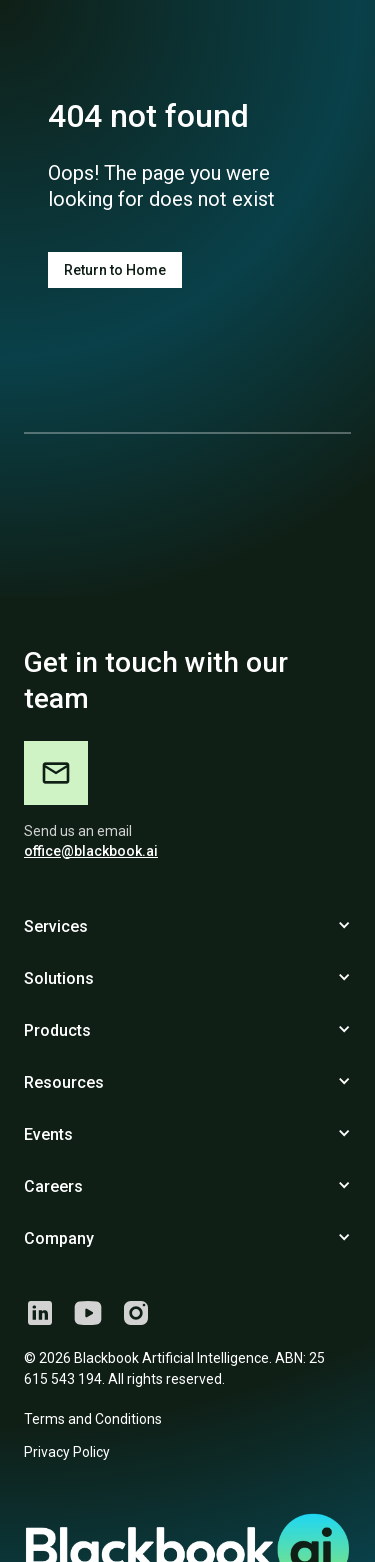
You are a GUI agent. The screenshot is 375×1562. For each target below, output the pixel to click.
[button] (187, 927)
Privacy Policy (67, 1452)
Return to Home (115, 270)
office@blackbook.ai (91, 851)
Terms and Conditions (93, 1419)
